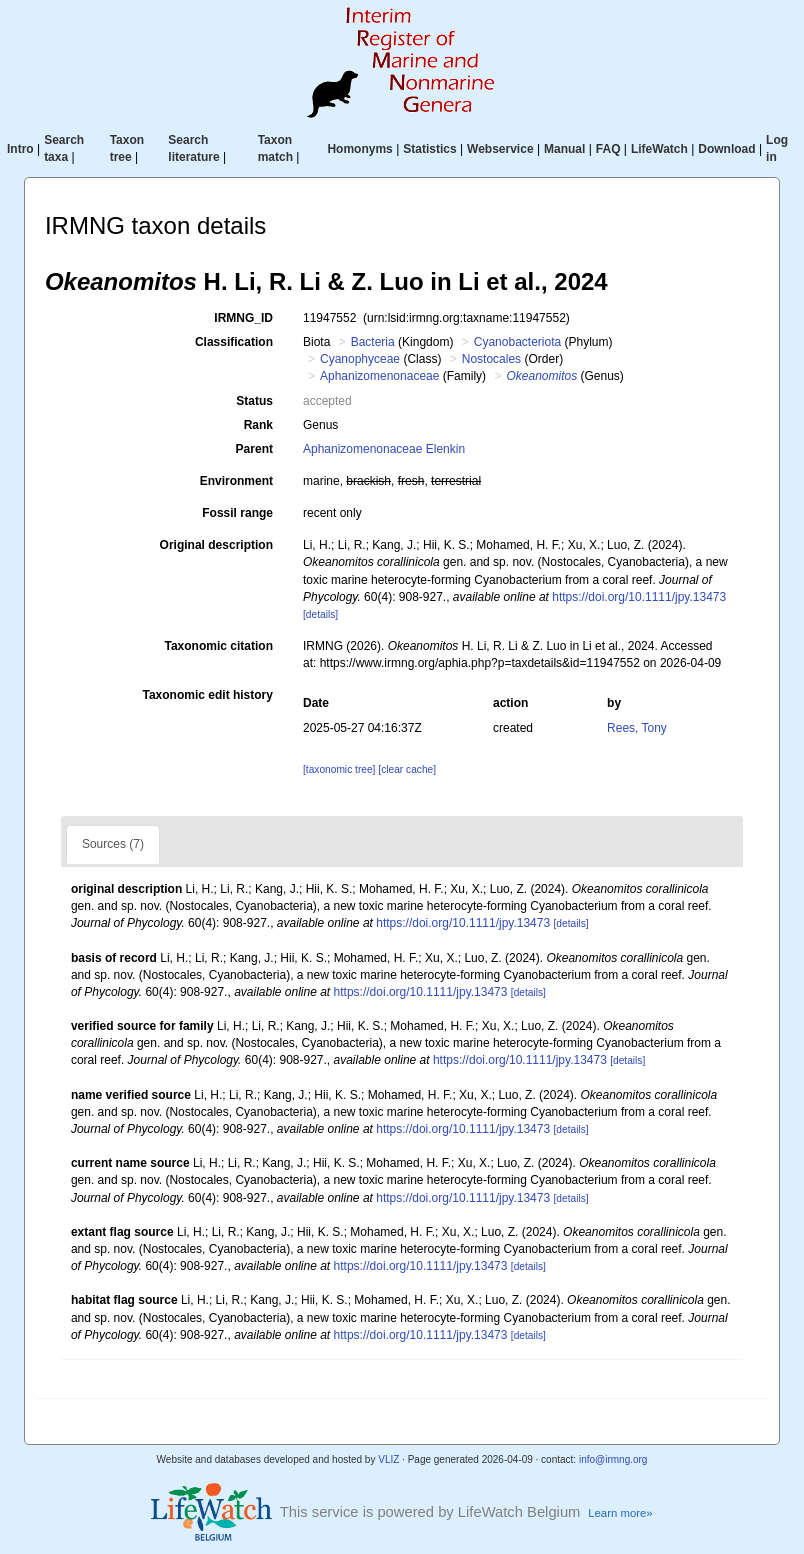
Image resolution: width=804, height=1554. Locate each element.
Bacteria (373, 342)
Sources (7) (113, 844)
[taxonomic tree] (339, 769)
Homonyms (359, 149)
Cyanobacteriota (517, 342)
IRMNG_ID (243, 318)
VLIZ (388, 1459)
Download (726, 149)
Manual (564, 149)
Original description (216, 545)
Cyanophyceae (360, 359)
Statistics (429, 149)
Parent (254, 449)
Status (254, 401)
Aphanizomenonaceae (379, 376)
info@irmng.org (613, 1459)
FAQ (608, 149)
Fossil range (237, 513)
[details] (320, 614)
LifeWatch (659, 149)
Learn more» (620, 1513)
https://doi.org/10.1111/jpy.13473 (639, 597)
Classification (234, 342)
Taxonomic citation (219, 646)
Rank (258, 425)
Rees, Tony (637, 728)
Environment (236, 481)
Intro (20, 149)
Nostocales (491, 359)
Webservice (500, 149)
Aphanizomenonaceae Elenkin (384, 449)
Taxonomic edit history (208, 695)
